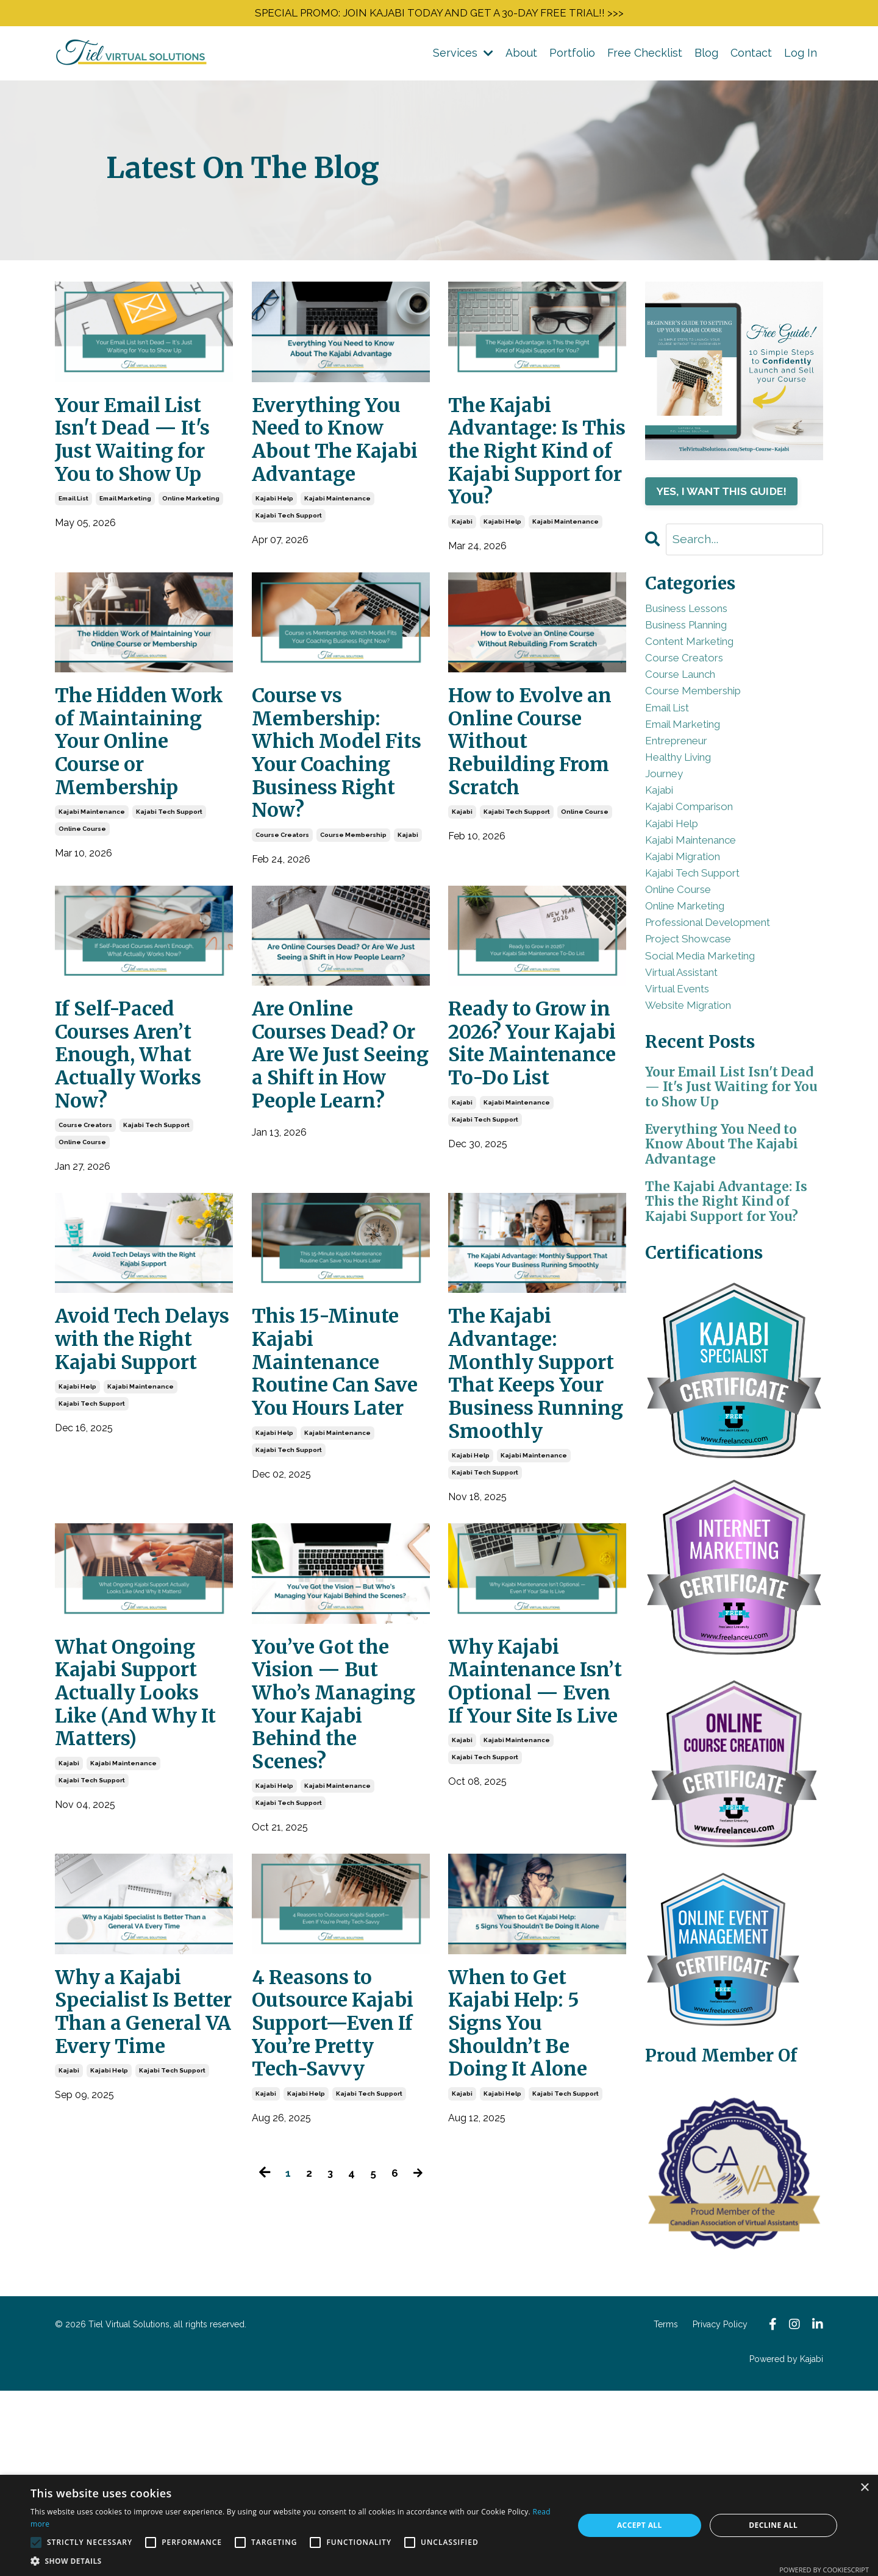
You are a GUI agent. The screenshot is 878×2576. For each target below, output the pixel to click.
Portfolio (572, 56)
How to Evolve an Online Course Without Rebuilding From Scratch (533, 797)
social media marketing (713, 1047)
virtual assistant (693, 1067)
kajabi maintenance (337, 542)
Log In (800, 56)
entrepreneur (686, 780)
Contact (751, 56)
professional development (725, 1006)
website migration (700, 1108)
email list (73, 516)
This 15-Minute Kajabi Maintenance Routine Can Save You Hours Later (335, 1495)
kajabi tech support (288, 559)
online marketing (191, 516)
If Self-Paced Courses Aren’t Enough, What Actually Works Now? (137, 1157)
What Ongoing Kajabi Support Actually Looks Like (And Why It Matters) (137, 1885)
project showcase (698, 1026)
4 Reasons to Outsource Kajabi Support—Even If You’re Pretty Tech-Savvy (336, 2249)
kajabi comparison (700, 862)
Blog (706, 56)
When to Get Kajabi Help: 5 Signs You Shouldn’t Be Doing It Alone (527, 2236)
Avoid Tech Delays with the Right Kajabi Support (140, 1468)
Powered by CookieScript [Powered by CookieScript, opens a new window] (824, 2569)
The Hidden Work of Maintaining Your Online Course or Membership (125, 810)
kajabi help (274, 542)
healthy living (687, 801)
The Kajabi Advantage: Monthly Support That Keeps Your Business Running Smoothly (521, 1521)
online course (82, 919)
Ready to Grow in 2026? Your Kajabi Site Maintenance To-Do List (527, 1157)
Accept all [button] (639, 2525)
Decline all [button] (773, 2525)
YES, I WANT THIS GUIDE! (727, 495)
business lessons (699, 617)
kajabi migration (692, 924)
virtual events (686, 1087)
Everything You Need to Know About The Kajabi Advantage (335, 464)
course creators (282, 928)
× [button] (864, 2487)
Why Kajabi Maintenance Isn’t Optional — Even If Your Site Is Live (528, 1885)
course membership (353, 928)
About (521, 56)
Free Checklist (644, 56)
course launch (690, 698)
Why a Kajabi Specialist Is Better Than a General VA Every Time (129, 2236)
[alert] (439, 2525)
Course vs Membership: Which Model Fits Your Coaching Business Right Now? (334, 823)
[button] (294, 2561)
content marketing (700, 658)
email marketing (125, 516)
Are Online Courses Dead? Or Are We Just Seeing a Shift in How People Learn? (341, 1171)
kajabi (462, 568)
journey (669, 822)
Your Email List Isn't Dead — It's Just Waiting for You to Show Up (143, 450)
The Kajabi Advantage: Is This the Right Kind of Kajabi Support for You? (527, 477)
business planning (701, 637)
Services (463, 56)
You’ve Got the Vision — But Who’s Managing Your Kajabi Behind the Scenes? (335, 1898)
